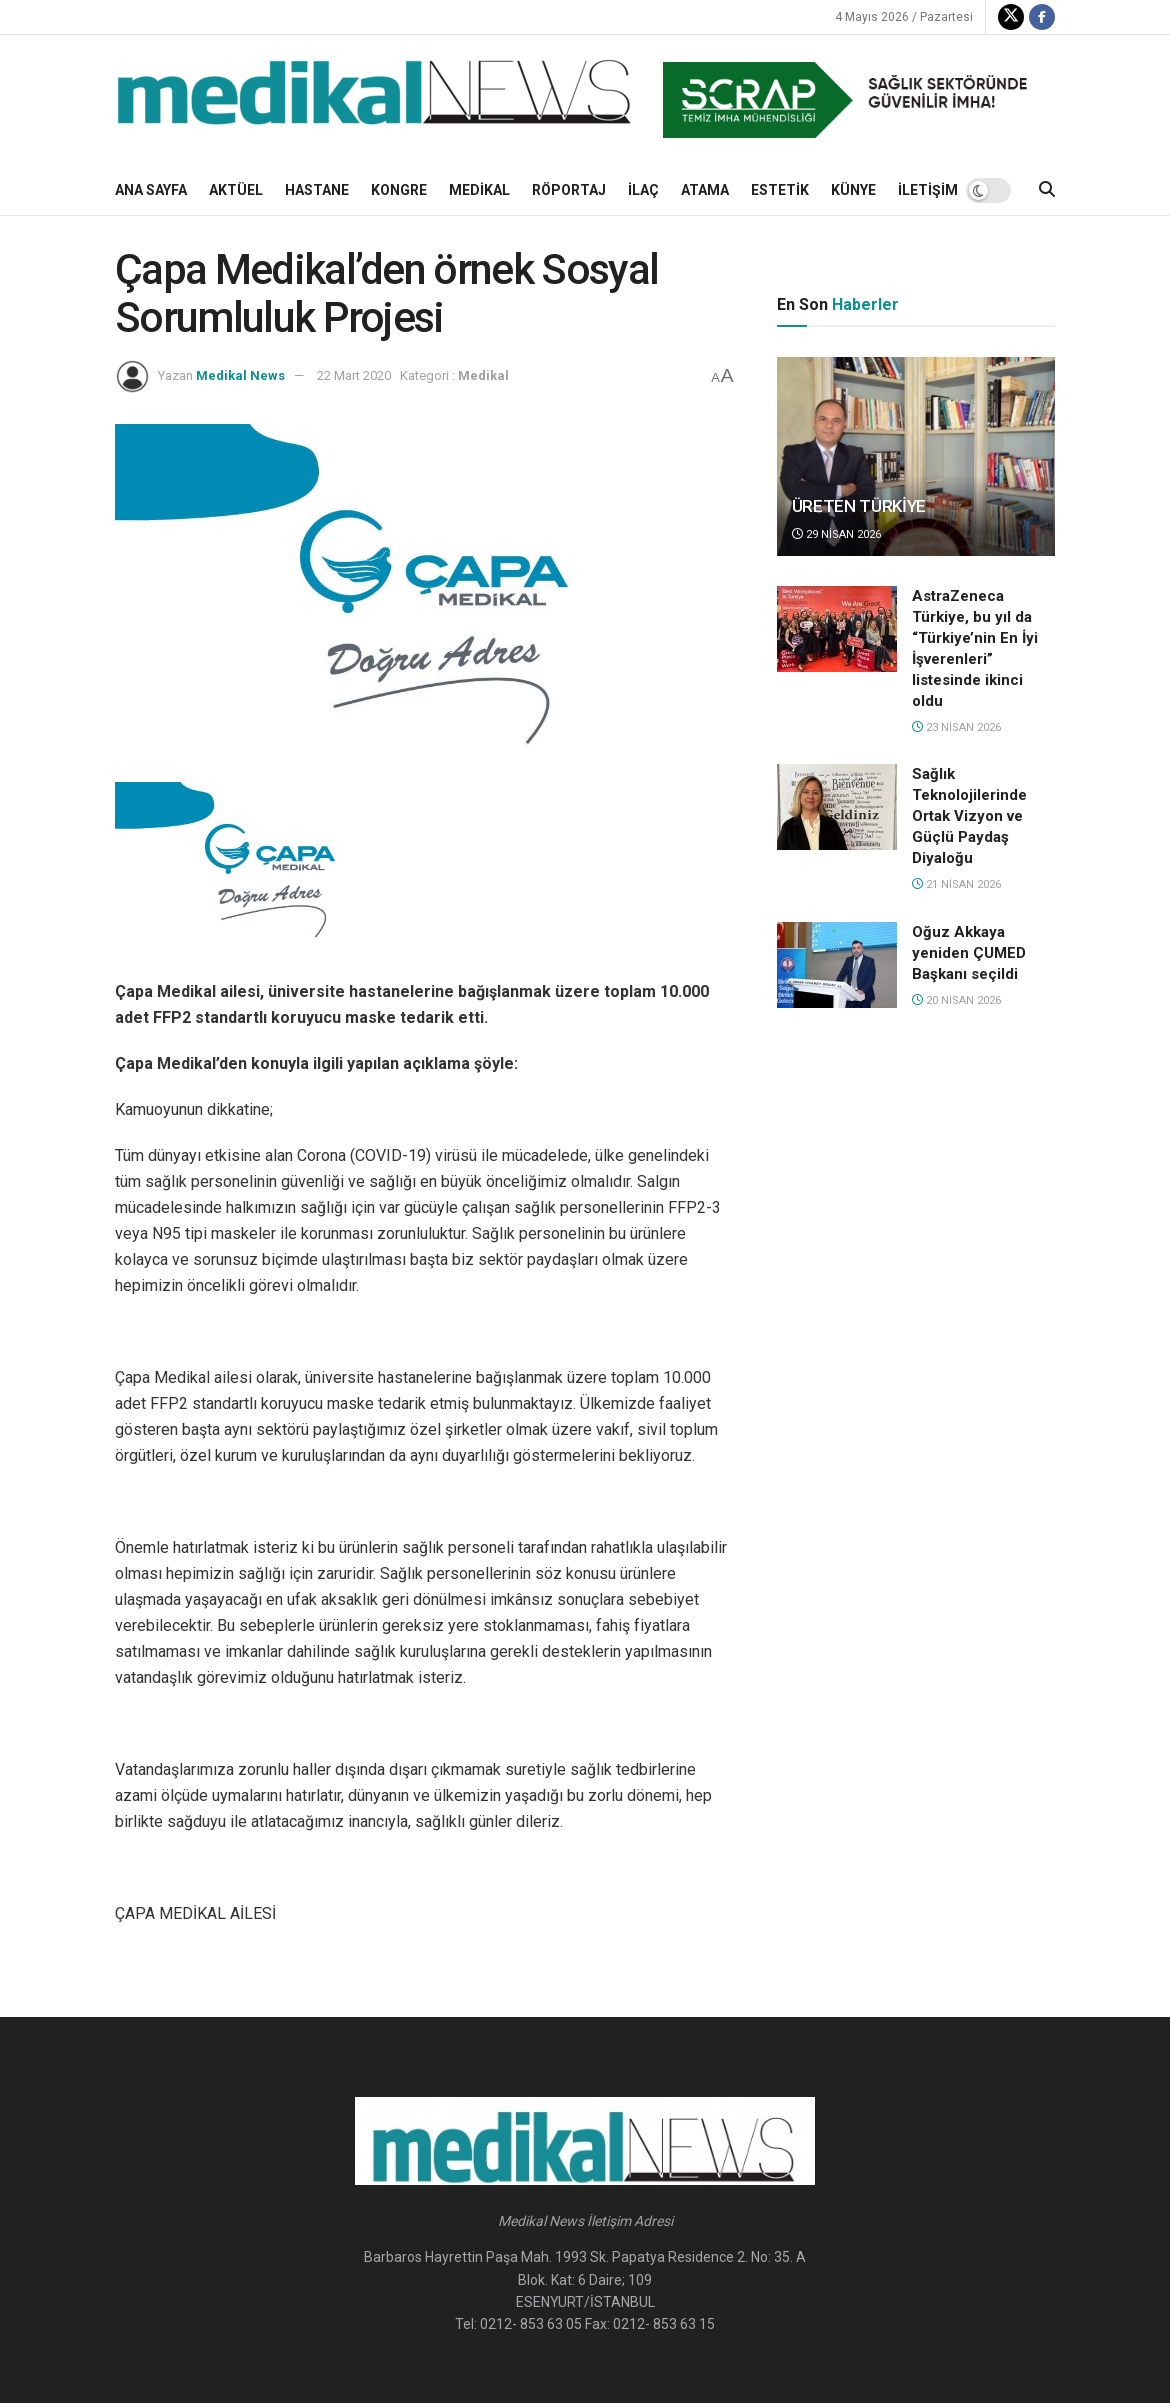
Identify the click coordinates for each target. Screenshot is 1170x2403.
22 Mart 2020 (354, 375)
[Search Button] (1047, 190)
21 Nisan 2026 (956, 884)
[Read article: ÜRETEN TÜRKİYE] (916, 456)
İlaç (643, 190)
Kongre (399, 190)
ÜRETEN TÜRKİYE (859, 506)
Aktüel (236, 190)
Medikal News (240, 375)
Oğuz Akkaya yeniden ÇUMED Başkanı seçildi (969, 953)
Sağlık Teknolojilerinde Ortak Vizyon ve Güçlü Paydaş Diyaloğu (969, 816)
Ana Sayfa (151, 190)
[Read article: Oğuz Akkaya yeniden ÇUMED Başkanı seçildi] (837, 965)
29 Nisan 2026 (836, 534)
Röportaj (569, 190)
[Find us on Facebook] (1042, 17)
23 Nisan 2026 (956, 727)
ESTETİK (780, 190)
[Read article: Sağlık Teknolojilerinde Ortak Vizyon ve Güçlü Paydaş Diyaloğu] (837, 807)
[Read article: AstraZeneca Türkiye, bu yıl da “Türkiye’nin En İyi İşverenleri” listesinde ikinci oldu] (837, 629)
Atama (705, 190)
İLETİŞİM (928, 190)
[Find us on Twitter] (1011, 17)
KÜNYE (853, 190)
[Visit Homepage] (375, 100)
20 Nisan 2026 (956, 1000)
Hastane (317, 190)
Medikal (479, 190)
